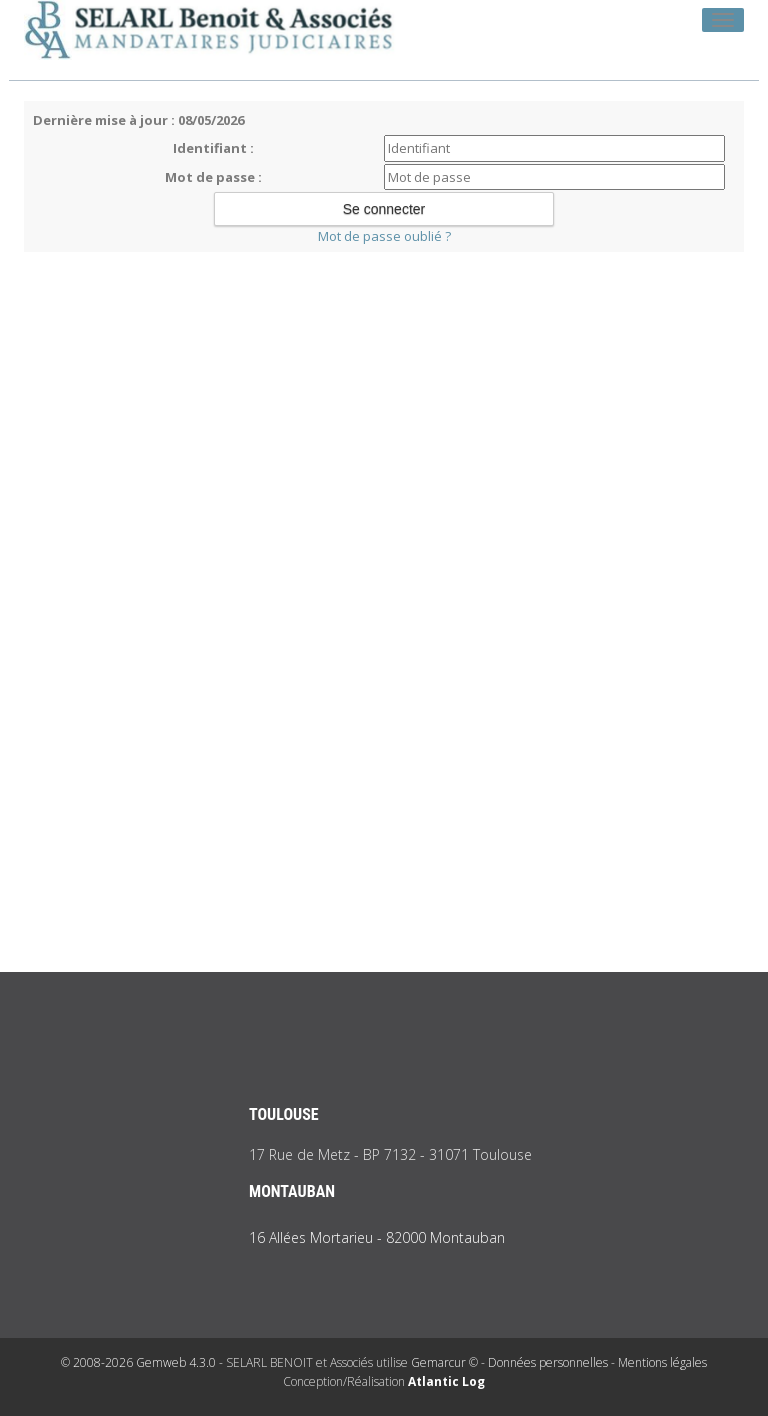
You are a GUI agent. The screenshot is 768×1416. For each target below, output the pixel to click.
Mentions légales (662, 1362)
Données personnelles (548, 1362)
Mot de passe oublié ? (384, 236)
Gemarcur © (444, 1362)
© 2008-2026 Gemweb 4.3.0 (138, 1362)
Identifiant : (213, 148)
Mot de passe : (213, 177)
